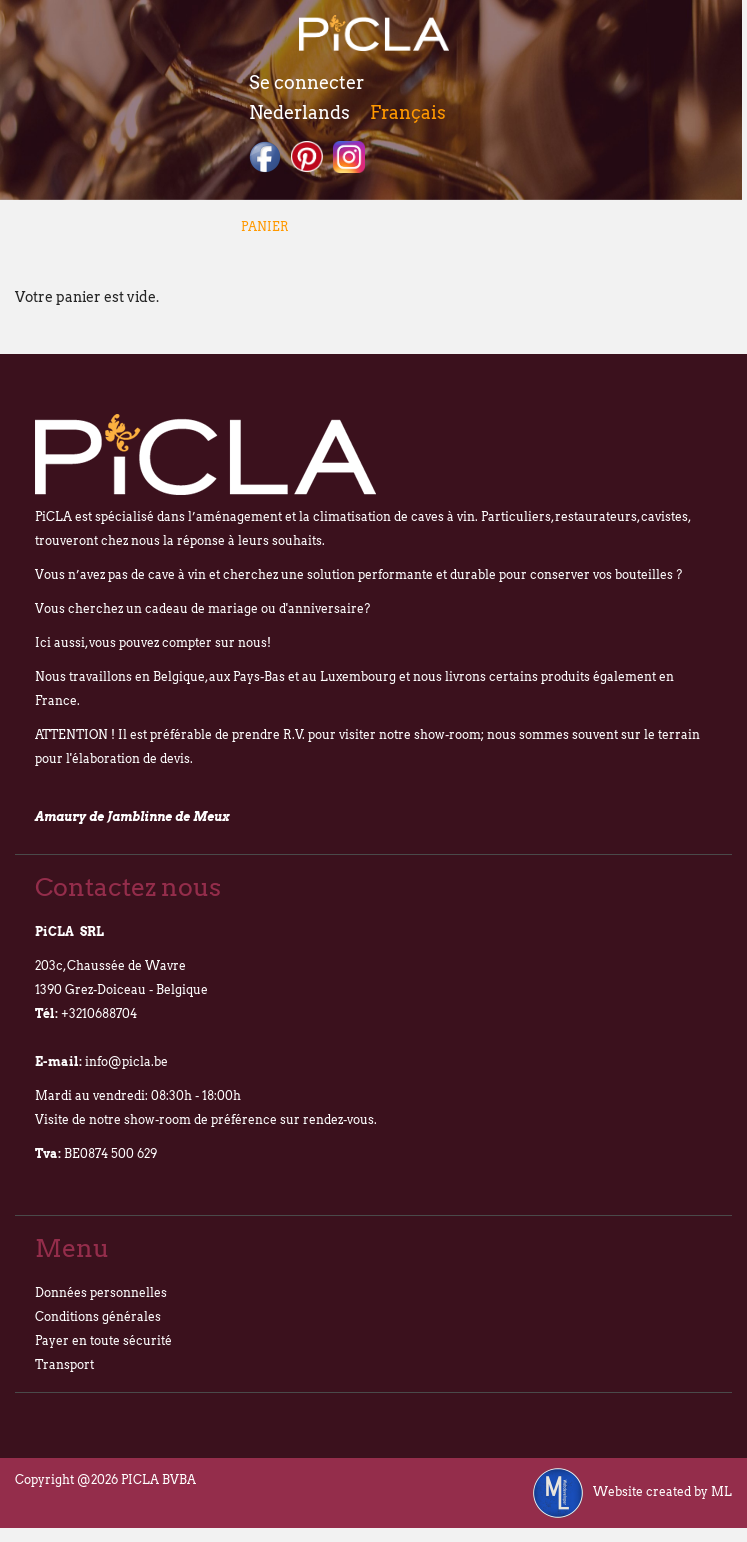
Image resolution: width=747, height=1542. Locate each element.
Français (408, 112)
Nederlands (299, 112)
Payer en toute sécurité (103, 1340)
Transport (64, 1364)
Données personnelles (101, 1292)
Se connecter (306, 82)
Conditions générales (98, 1316)
